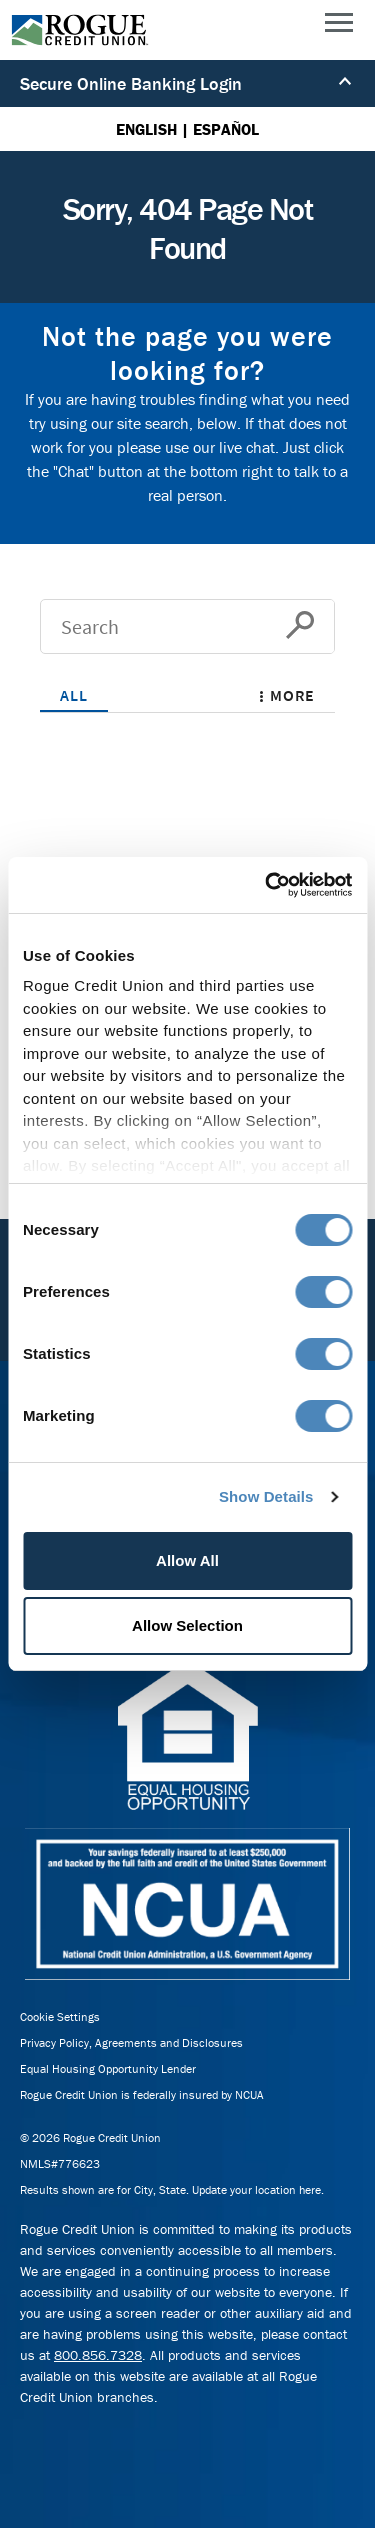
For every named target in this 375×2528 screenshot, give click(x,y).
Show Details (266, 1496)
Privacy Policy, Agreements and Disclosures (131, 2042)
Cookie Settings (60, 2016)
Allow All (187, 1560)
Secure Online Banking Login (186, 83)
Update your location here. (258, 2189)
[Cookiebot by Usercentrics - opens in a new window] (267, 885)
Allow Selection (187, 1625)
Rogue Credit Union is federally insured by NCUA (142, 2094)
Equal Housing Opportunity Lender (108, 2068)
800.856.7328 (98, 2355)
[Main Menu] (339, 27)
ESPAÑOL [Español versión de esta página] (226, 129)
